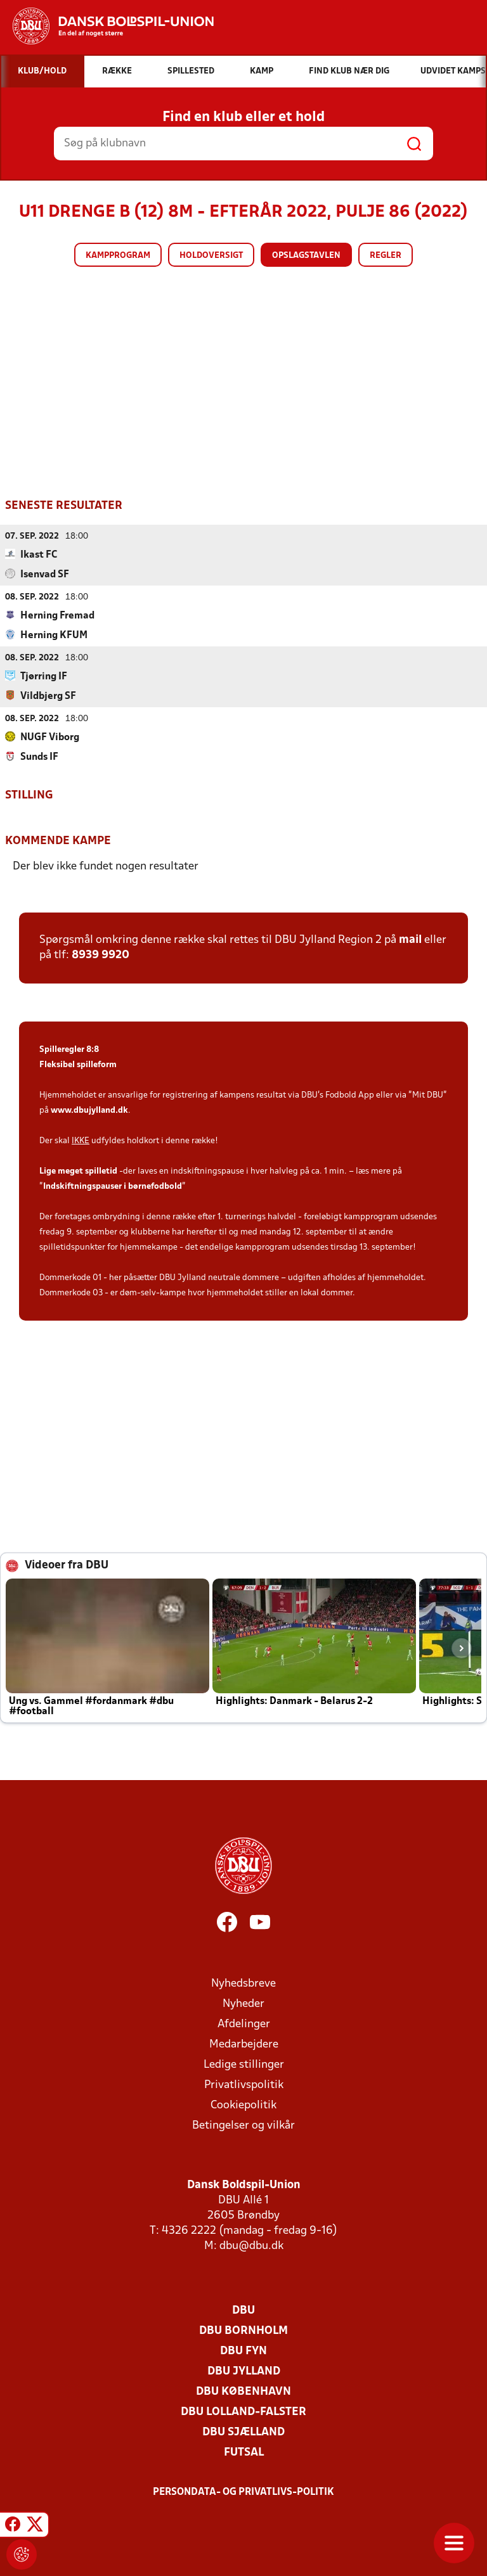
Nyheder (243, 2003)
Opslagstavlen (306, 256)
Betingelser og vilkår (243, 2125)
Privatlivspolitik (243, 2084)
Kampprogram (118, 256)
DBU (243, 2310)
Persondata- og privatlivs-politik (243, 2491)
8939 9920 (100, 954)
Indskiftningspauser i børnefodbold (112, 1186)
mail (410, 939)
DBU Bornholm (243, 2330)
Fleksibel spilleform (78, 1064)
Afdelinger (244, 2023)
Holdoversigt (211, 256)
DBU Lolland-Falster (243, 2411)
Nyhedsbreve (243, 1983)
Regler (385, 256)
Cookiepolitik (243, 2104)
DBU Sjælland (243, 2431)
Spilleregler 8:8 (69, 1049)
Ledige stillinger (244, 2064)
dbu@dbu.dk (251, 2245)
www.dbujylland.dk (89, 1110)
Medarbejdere (243, 2044)
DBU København (243, 2391)
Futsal (244, 2452)
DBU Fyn (243, 2350)
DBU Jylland (243, 2371)
